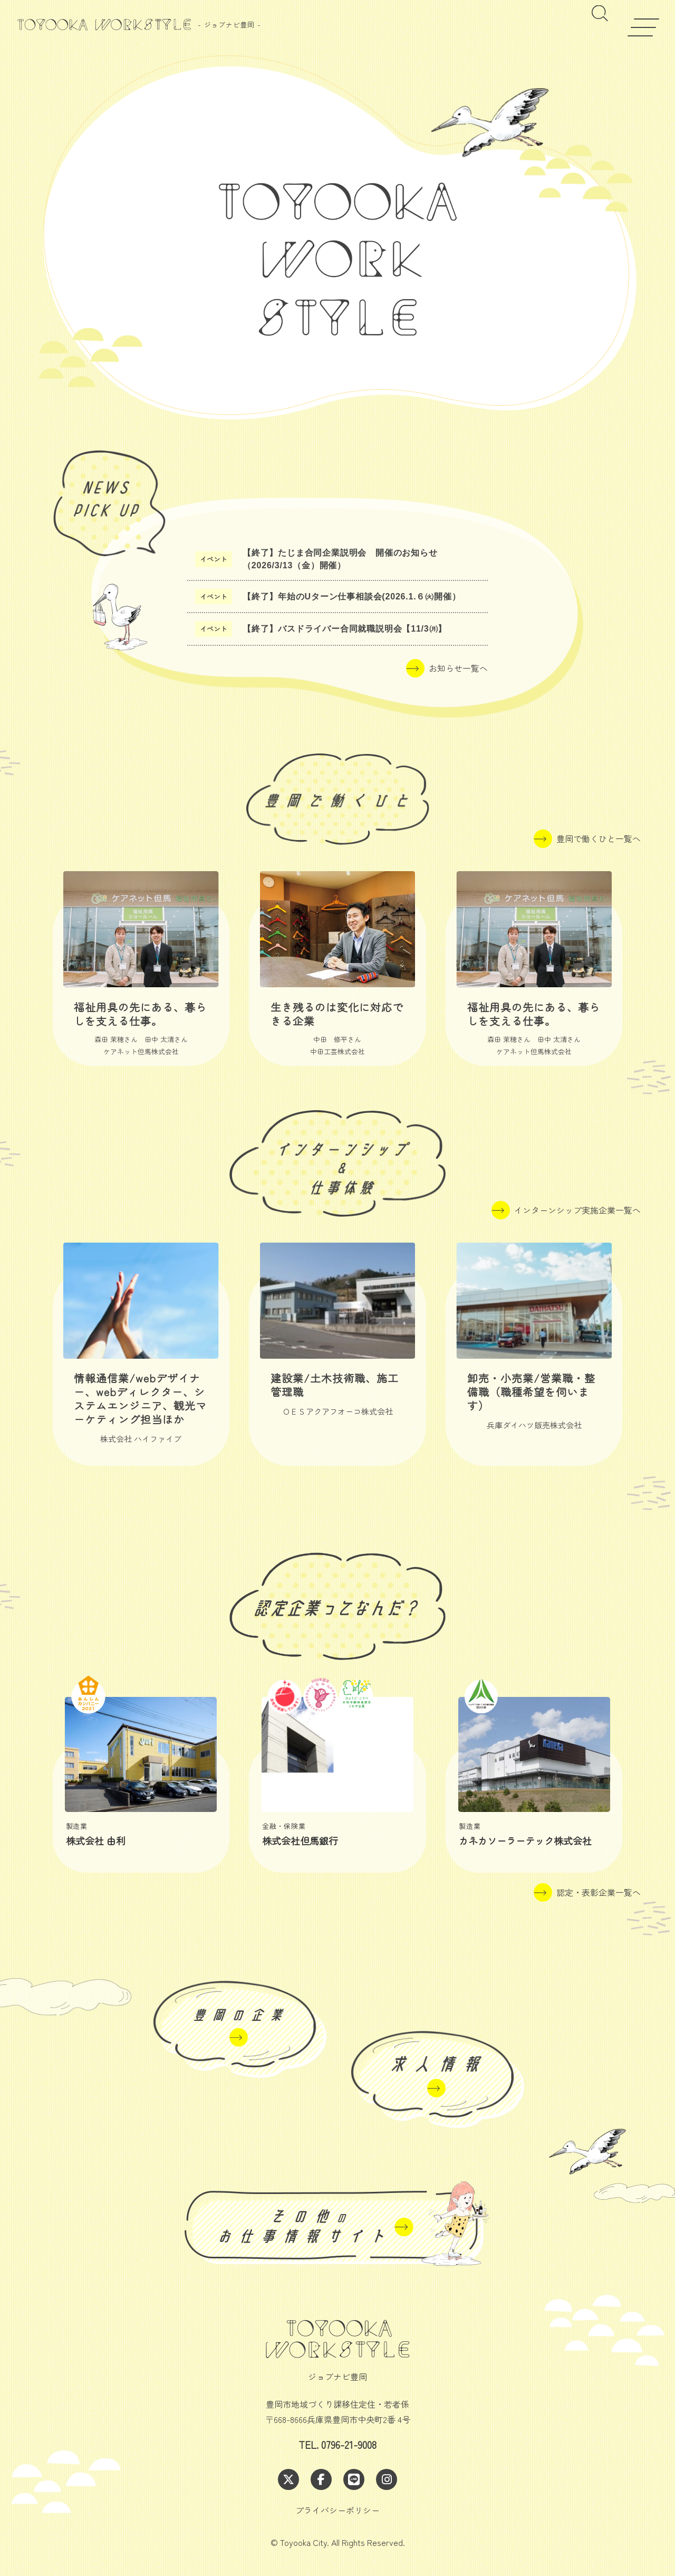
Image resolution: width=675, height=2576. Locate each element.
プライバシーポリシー (337, 2510)
